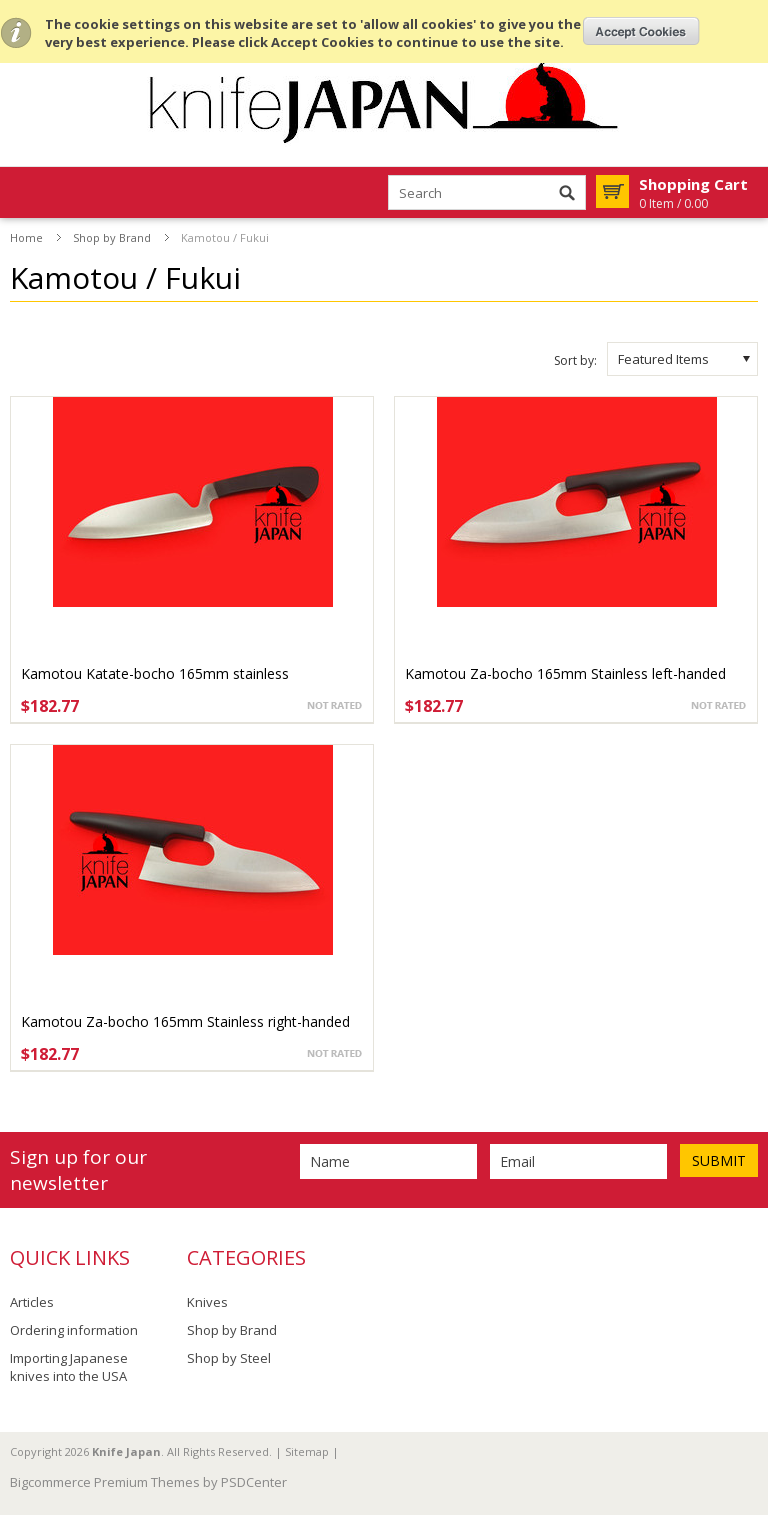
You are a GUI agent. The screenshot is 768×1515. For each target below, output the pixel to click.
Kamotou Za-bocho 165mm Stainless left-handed (565, 673)
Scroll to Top (745, 1397)
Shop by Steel (229, 1358)
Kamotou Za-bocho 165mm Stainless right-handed (185, 1021)
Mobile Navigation (26, 193)
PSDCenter (254, 1482)
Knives (207, 1302)
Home (26, 237)
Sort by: (575, 360)
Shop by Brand (112, 237)
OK (641, 31)
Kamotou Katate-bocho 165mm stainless (155, 673)
